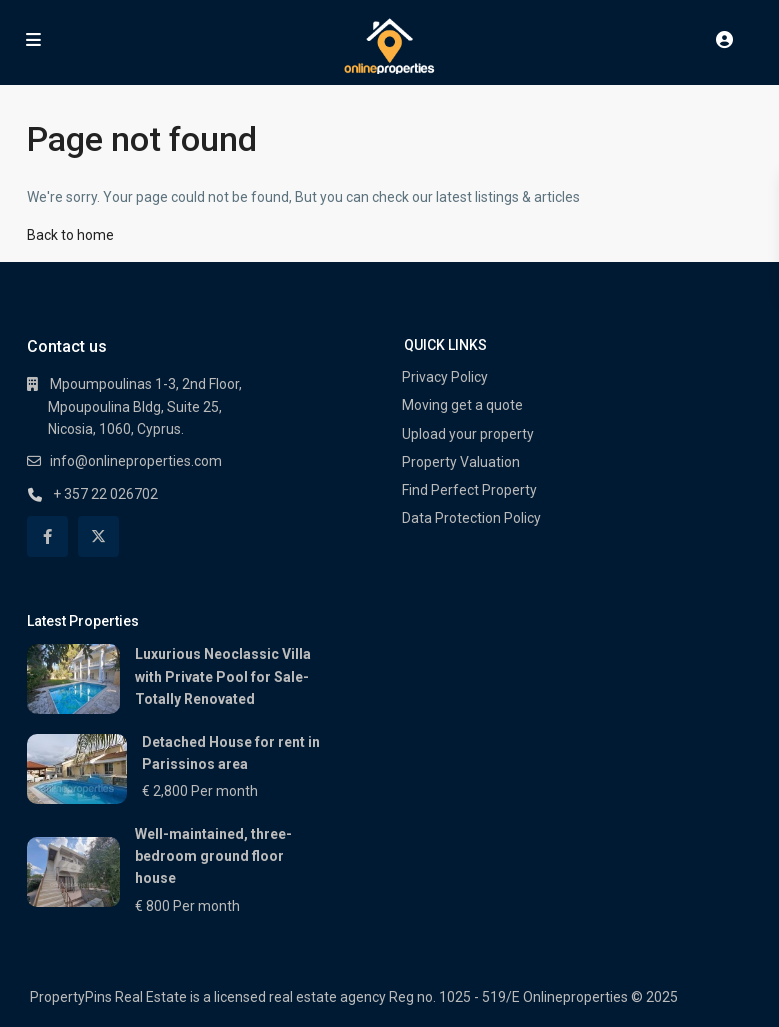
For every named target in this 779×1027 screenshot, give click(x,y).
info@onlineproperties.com (136, 461)
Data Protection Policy (471, 518)
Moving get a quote (462, 405)
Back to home (70, 235)
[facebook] (47, 536)
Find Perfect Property (469, 490)
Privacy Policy (445, 377)
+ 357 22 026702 (105, 494)
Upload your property (468, 434)
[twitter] (98, 536)
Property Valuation (461, 462)
